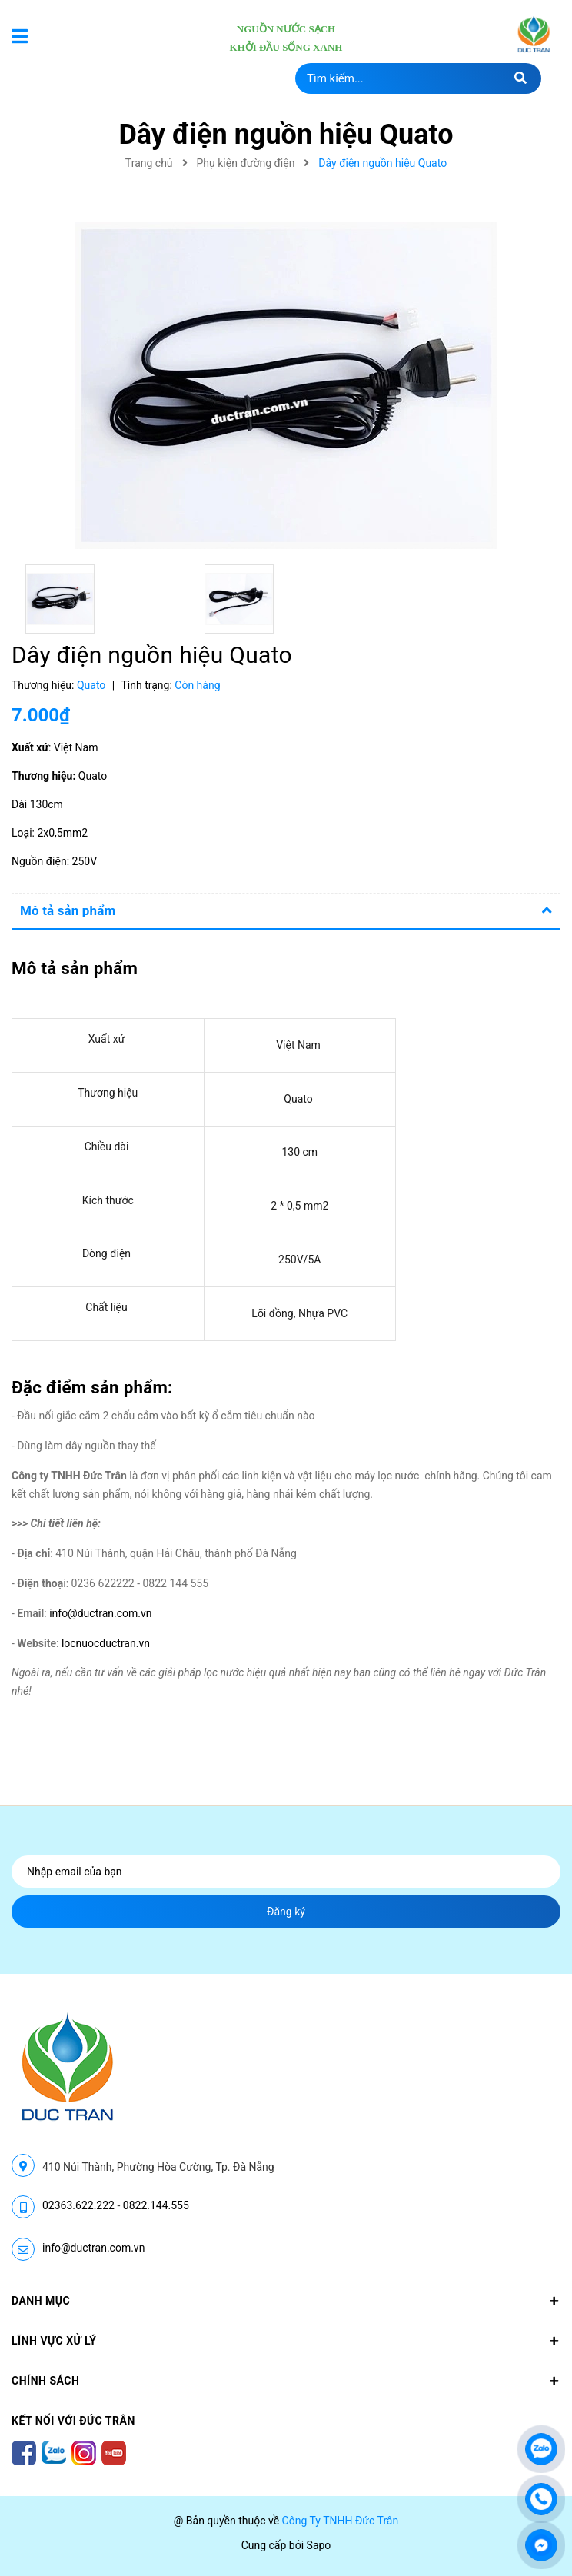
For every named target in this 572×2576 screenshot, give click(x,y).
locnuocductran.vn (107, 1643)
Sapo (319, 2545)
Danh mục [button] (286, 2301)
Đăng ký (286, 1911)
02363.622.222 (78, 2205)
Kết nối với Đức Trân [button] (73, 2421)
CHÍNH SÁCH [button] (286, 2381)
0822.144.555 (156, 2205)
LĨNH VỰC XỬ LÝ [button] (286, 2341)
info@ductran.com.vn (100, 1613)
